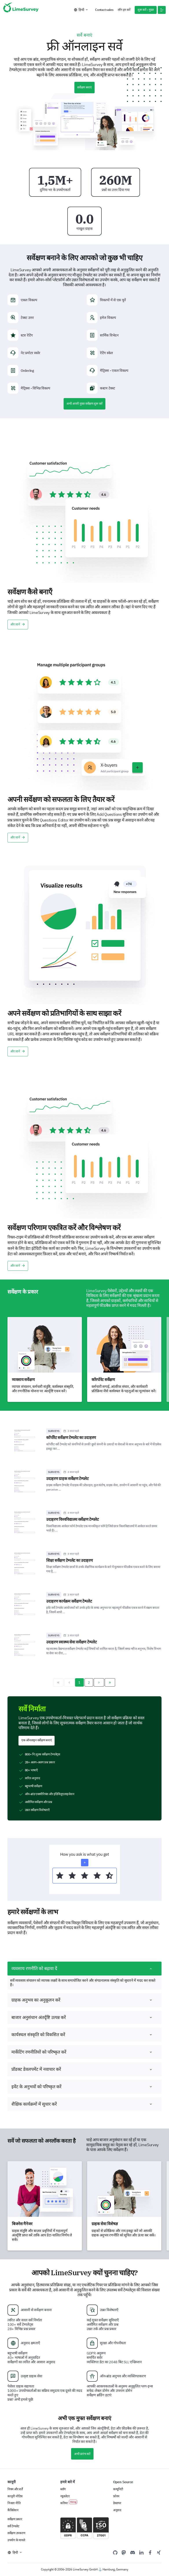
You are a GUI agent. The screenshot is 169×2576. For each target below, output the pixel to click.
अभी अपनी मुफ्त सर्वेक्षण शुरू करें (84, 404)
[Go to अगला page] (99, 1682)
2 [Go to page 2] (89, 1682)
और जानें (17, 624)
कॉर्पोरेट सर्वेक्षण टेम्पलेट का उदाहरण (71, 1437)
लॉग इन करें (124, 10)
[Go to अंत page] (110, 1682)
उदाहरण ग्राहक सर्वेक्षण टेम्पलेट (67, 1478)
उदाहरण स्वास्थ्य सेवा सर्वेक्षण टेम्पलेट (71, 1641)
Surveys (53, 1431)
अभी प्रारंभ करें (82, 2454)
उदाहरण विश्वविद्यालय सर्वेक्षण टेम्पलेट (72, 1519)
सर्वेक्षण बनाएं (84, 87)
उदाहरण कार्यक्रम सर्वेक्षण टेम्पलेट (69, 1601)
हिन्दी (81, 10)
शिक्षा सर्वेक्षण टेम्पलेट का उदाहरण (69, 1560)
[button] (162, 10)
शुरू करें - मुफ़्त (146, 10)
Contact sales (104, 10)
